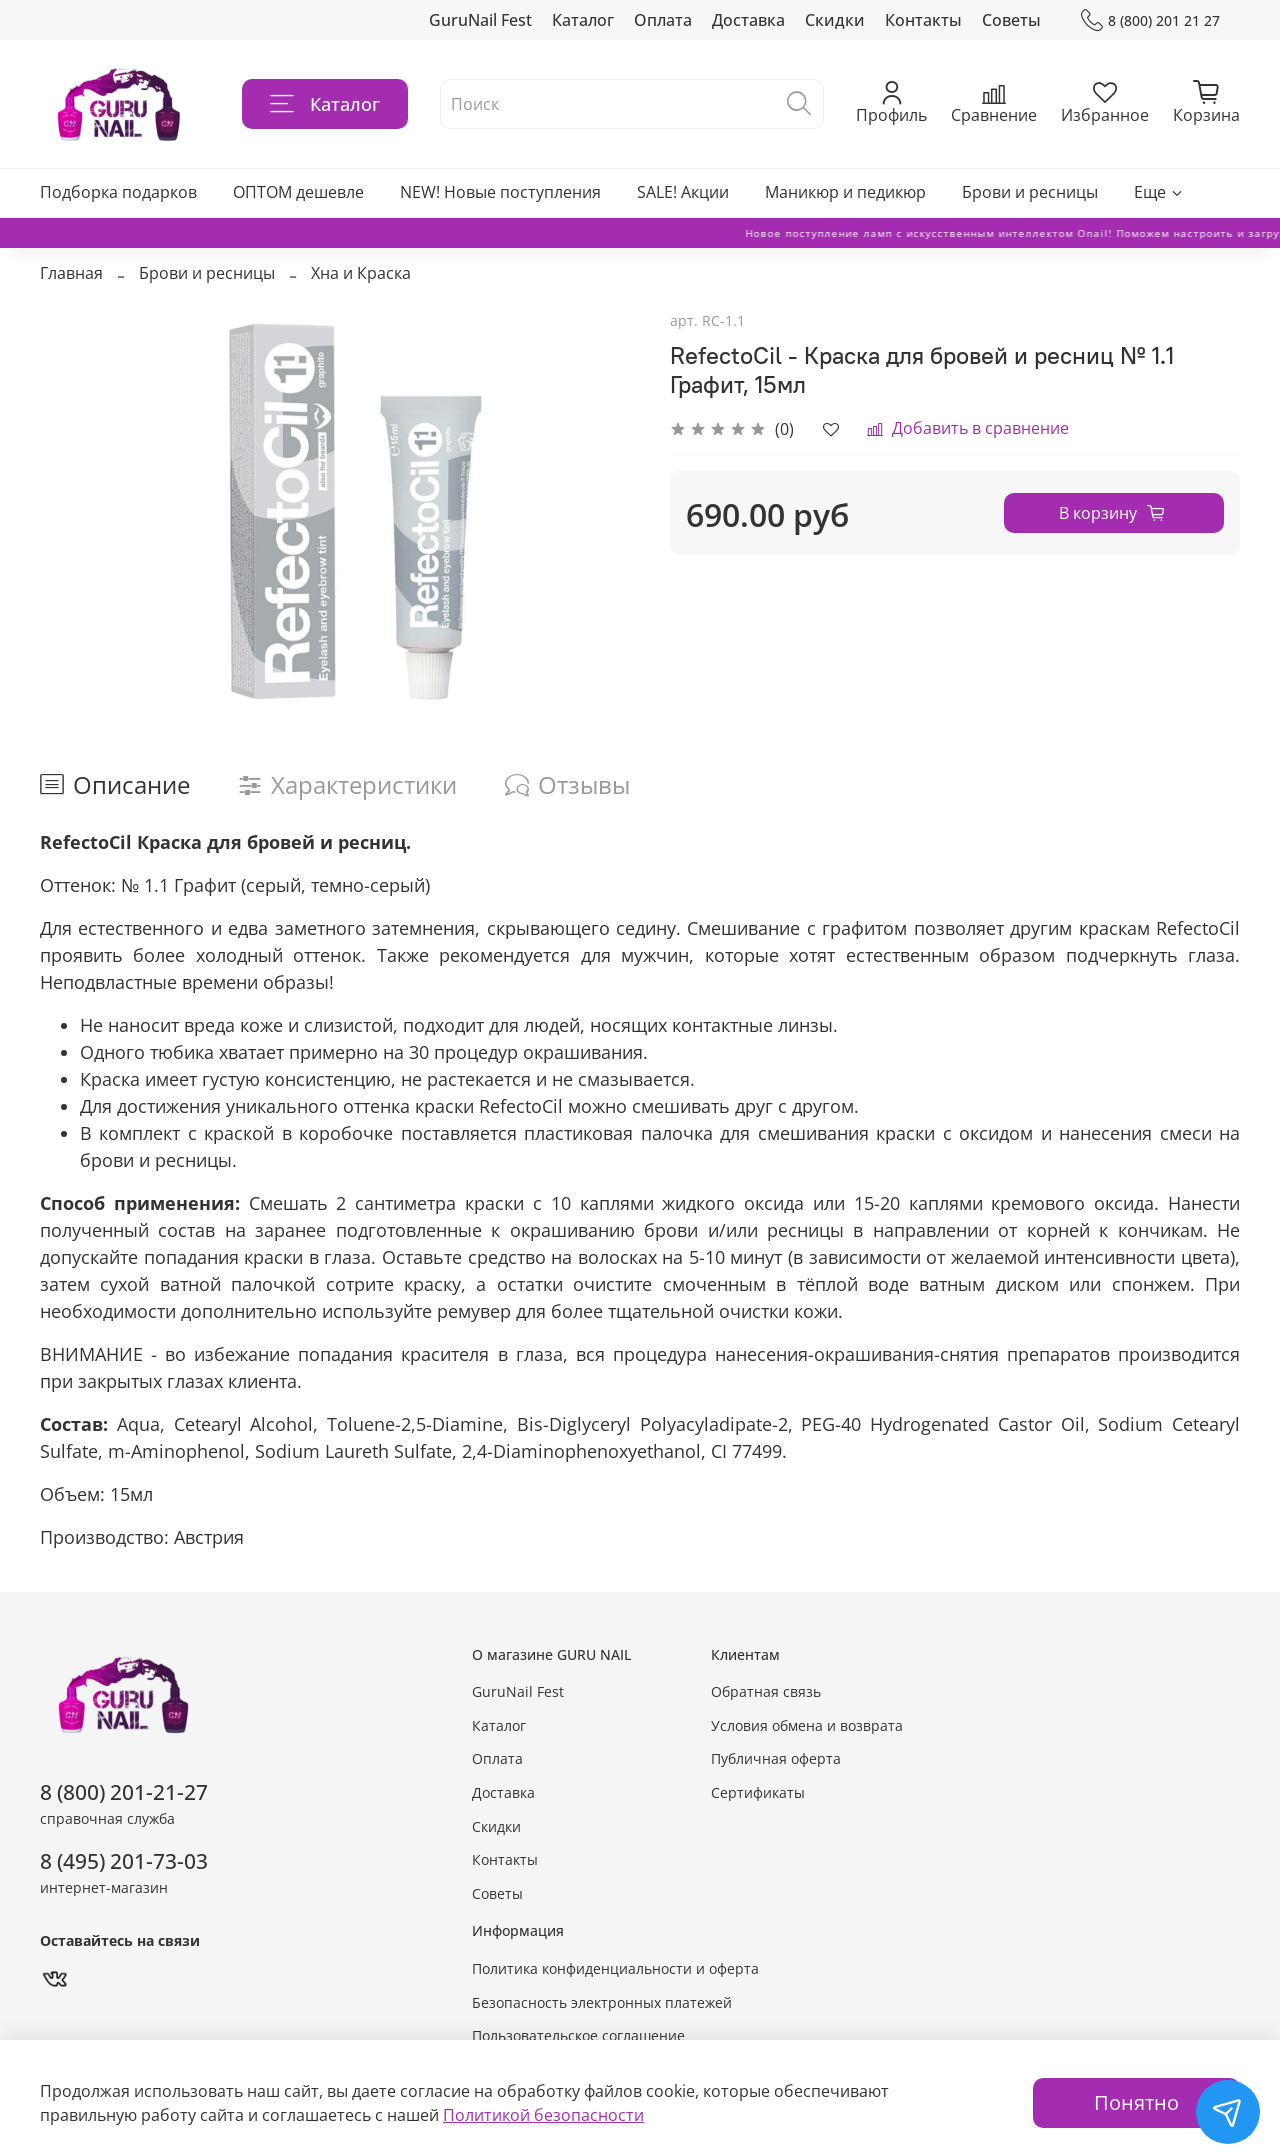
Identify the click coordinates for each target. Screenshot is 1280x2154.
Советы (1011, 20)
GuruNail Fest (480, 20)
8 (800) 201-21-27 (124, 1792)
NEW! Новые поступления (500, 192)
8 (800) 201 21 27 (1150, 20)
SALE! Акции (683, 192)
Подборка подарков (118, 192)
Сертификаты (758, 1792)
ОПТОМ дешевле (298, 192)
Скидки (835, 20)
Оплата (663, 20)
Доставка (748, 20)
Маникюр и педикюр (845, 192)
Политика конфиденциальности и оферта (615, 1968)
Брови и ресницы (1030, 192)
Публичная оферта (776, 1758)
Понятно (1136, 2102)
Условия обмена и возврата (807, 1725)
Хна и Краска (361, 273)
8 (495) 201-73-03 (124, 1861)
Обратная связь (766, 1691)
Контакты (923, 20)
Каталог (583, 20)
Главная (71, 273)
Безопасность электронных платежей (602, 2002)
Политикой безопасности (543, 2115)
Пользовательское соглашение (578, 2035)
